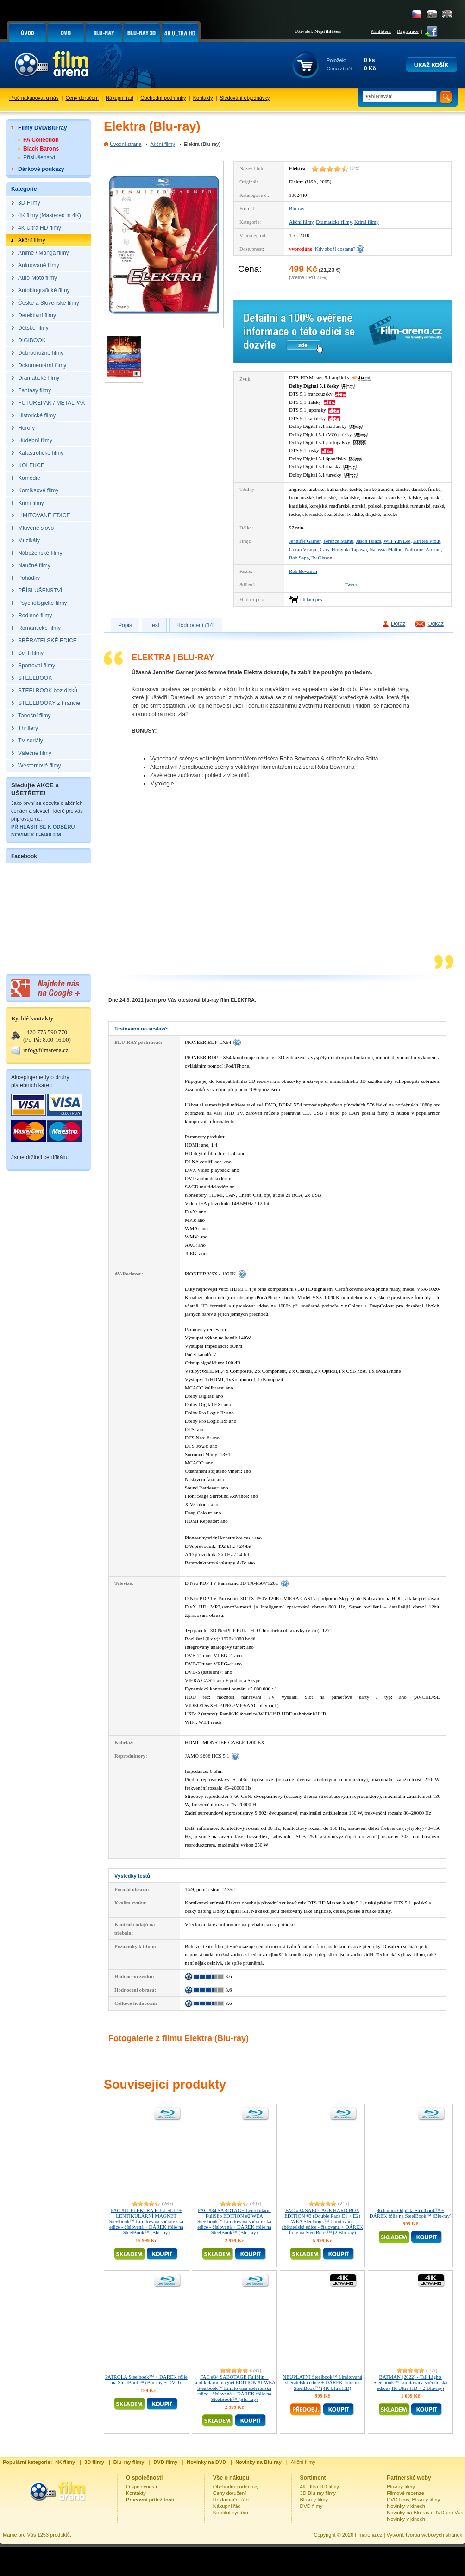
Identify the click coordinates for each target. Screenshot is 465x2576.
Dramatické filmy (334, 222)
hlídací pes (311, 599)
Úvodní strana (125, 144)
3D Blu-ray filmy (318, 2493)
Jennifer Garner (304, 541)
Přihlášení (381, 31)
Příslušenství (39, 157)
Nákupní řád (119, 98)
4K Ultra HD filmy (319, 2486)
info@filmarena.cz (46, 1050)
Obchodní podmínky (163, 98)
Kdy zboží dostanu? (335, 248)
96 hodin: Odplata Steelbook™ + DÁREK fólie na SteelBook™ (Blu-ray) (411, 2212)
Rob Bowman (303, 571)
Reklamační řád (231, 2499)
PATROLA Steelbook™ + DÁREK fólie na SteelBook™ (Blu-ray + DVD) (146, 2379)
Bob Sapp (299, 557)
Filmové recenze (405, 2493)
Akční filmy (162, 144)
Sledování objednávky (245, 98)
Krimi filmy (366, 222)
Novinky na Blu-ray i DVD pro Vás (425, 2512)
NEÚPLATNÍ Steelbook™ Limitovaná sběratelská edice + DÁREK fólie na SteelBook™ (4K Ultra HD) (322, 2382)
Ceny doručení (82, 98)
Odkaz (435, 624)
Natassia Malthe (386, 549)
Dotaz (398, 624)
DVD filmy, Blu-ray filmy (413, 2499)
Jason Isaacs (368, 541)
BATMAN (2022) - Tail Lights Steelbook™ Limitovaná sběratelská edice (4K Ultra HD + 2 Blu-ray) (410, 2382)
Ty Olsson (321, 557)
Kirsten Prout (426, 541)
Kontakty (203, 98)
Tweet (351, 584)
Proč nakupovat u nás (33, 98)
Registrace (407, 31)
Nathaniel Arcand (422, 549)
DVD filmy (311, 2506)
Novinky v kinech (406, 2506)
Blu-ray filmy (314, 2499)
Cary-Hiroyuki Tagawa (343, 549)
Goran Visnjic (303, 549)
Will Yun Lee (396, 541)
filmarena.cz (368, 2535)
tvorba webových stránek (434, 2535)
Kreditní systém (230, 2512)
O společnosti (141, 2486)
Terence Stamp (338, 541)
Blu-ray (297, 208)
